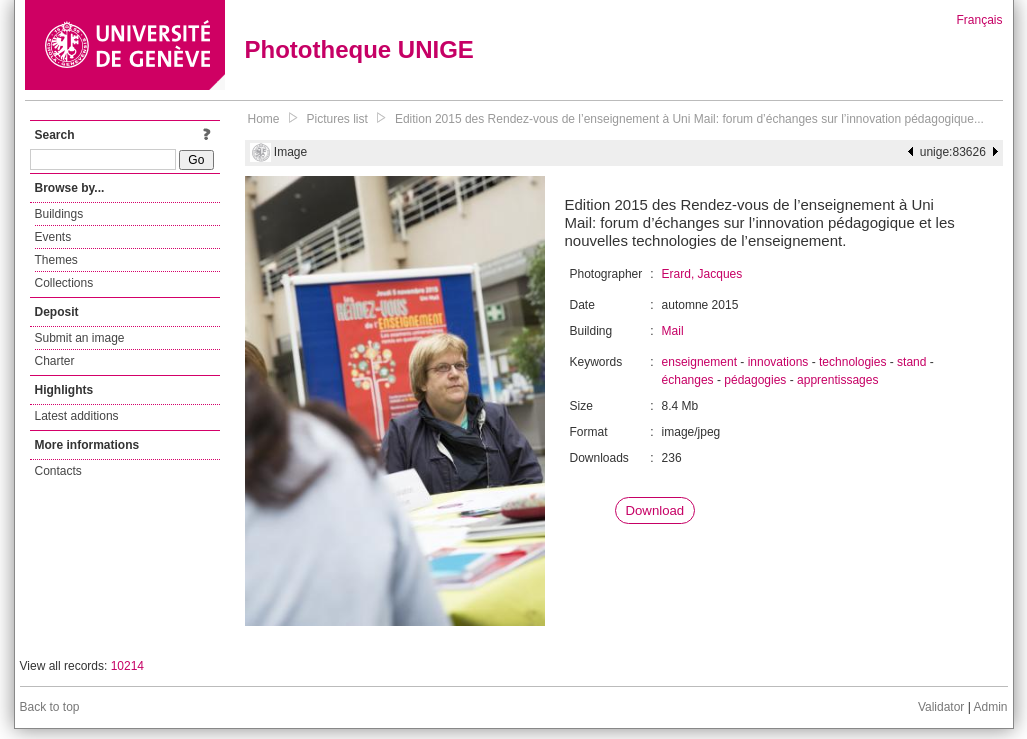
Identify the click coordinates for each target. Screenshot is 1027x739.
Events (53, 237)
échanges (688, 380)
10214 (127, 666)
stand (911, 362)
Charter (55, 361)
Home (264, 119)
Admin (990, 707)
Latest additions (77, 416)
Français (979, 20)
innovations (778, 362)
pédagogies (755, 380)
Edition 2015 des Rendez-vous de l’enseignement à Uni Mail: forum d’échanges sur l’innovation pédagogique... (689, 119)
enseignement (699, 362)
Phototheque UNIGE (359, 49)
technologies (852, 362)
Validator (941, 707)
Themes (56, 260)
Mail (673, 331)
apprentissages (837, 380)
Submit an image (80, 338)
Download (655, 510)
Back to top (50, 707)
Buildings (59, 214)
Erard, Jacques (702, 274)
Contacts (58, 471)
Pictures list (337, 119)
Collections (64, 283)
